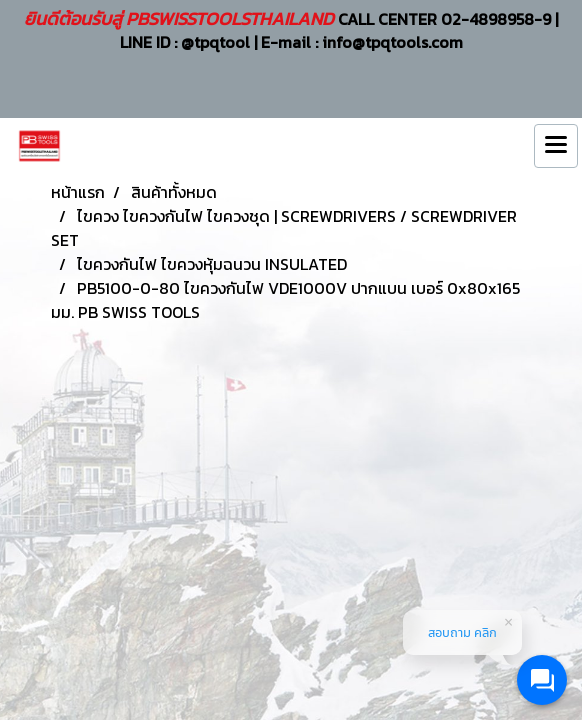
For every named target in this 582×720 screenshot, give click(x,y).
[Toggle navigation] (556, 146)
